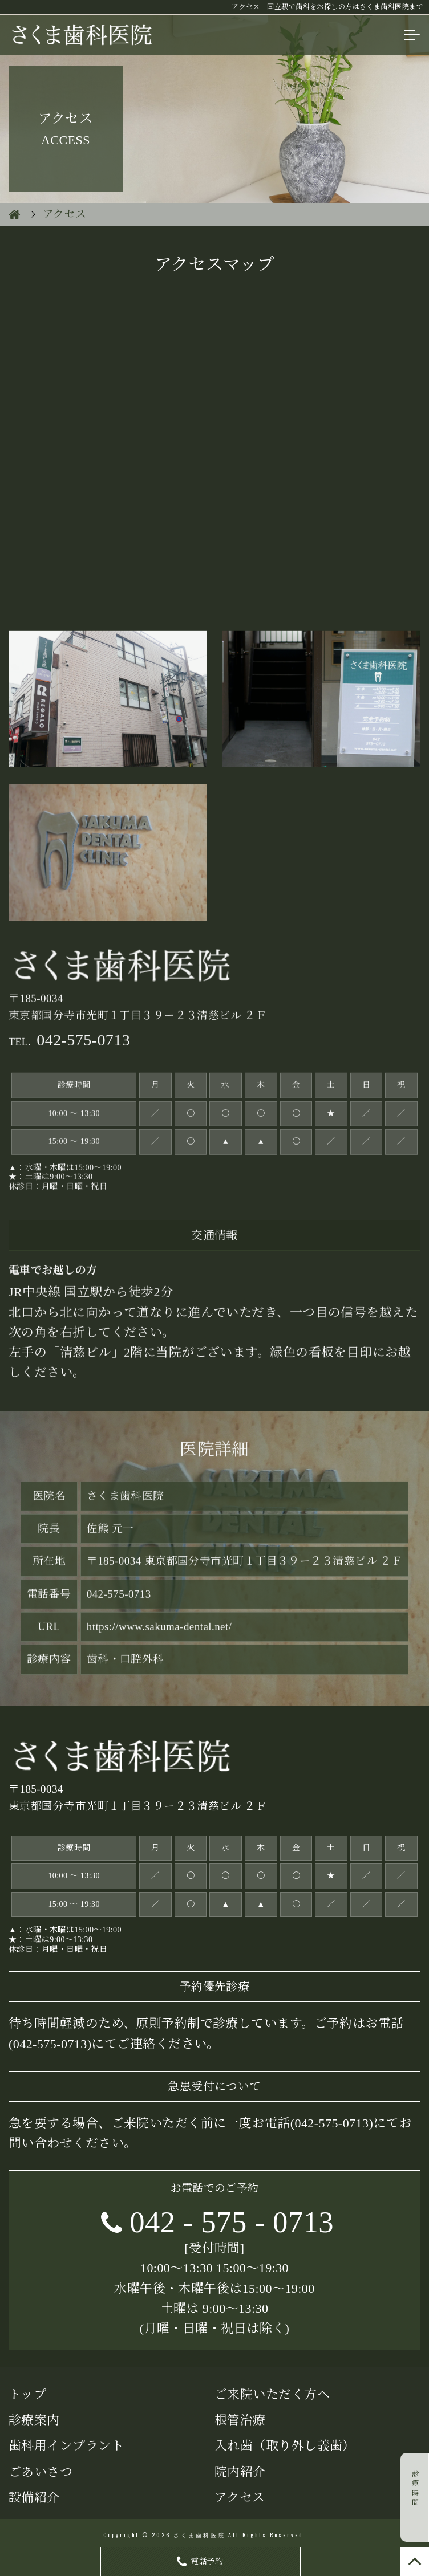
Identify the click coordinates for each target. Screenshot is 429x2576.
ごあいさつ (40, 2472)
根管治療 (240, 2420)
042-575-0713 (331, 2123)
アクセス (239, 2497)
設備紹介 (34, 2497)
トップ (27, 2394)
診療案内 (34, 2420)
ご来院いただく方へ (272, 2394)
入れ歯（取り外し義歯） (284, 2446)
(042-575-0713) (50, 2044)
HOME (14, 214)
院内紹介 (240, 2472)
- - (231, 2222)
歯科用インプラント (66, 2446)
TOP (414, 2561)
